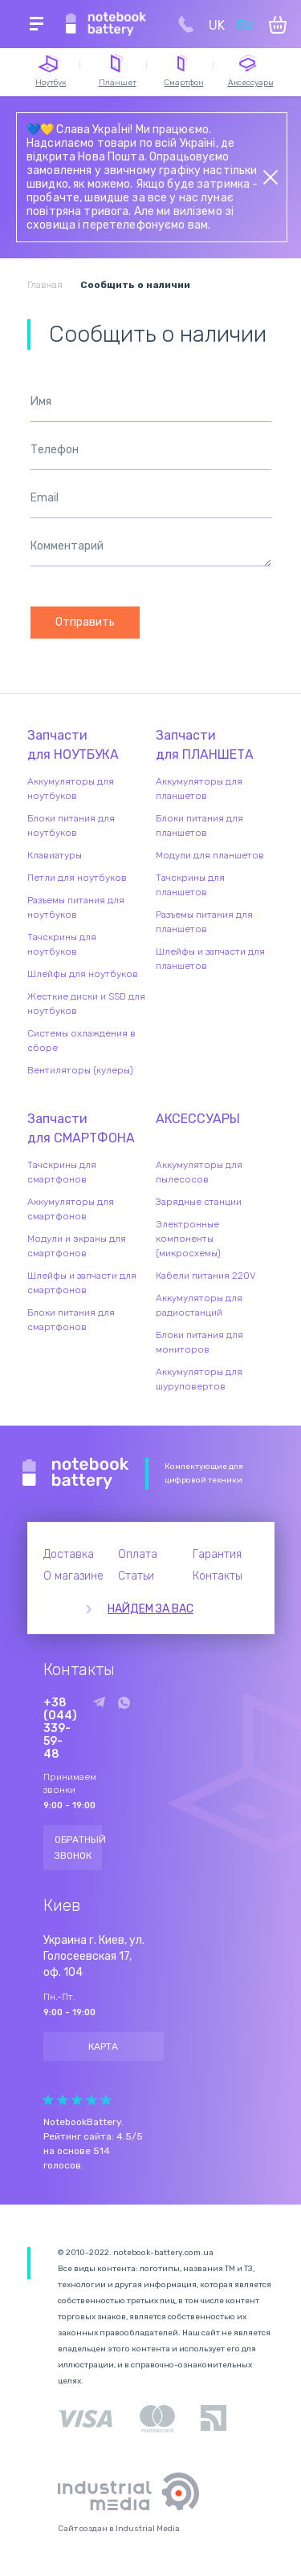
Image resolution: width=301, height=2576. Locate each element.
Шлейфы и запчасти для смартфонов (81, 1283)
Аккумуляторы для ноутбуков (70, 788)
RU (245, 25)
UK (217, 25)
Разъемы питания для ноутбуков (75, 907)
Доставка (68, 1554)
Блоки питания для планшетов (199, 825)
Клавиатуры (54, 855)
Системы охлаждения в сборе (81, 1040)
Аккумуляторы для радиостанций (199, 1305)
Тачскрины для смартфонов (61, 1172)
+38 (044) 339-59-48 (60, 1729)
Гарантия (217, 1554)
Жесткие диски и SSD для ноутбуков (86, 1003)
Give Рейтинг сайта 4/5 (91, 2100)
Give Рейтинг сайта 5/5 (106, 2100)
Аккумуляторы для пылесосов (199, 1172)
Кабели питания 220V (206, 1275)
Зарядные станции (199, 1201)
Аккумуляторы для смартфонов (70, 1209)
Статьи (136, 1576)
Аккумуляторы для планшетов (199, 788)
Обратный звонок (79, 1847)
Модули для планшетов (210, 855)
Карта (103, 2046)
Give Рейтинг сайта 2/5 (62, 2100)
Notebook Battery (75, 1474)
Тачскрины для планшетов (190, 885)
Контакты (217, 1576)
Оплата (137, 1554)
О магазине (73, 1576)
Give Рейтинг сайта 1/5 (48, 2100)
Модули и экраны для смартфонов (76, 1246)
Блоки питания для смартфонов (71, 1320)
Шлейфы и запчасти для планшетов (210, 959)
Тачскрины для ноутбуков (61, 944)
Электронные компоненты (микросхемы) (188, 1239)
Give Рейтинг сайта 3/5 (77, 2100)
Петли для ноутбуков (77, 877)
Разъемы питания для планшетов (204, 922)
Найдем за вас (150, 1609)
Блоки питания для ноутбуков (71, 825)
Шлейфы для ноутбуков (82, 974)
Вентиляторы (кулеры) (80, 1070)
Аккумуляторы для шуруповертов (199, 1379)
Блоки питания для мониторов (199, 1342)
